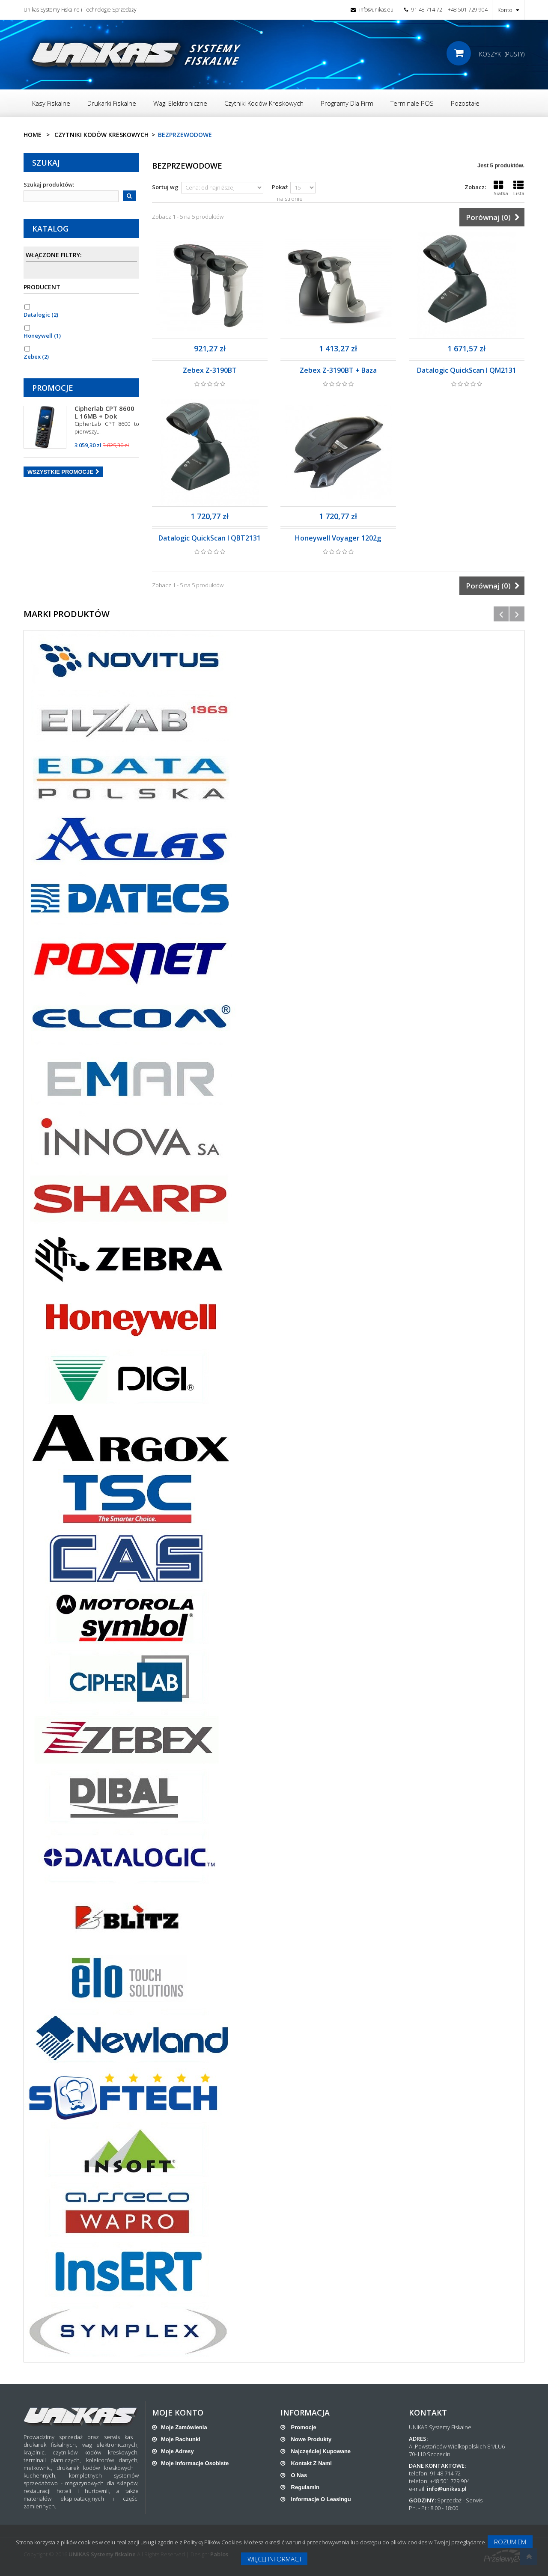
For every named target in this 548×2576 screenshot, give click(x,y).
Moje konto (177, 2412)
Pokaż (280, 187)
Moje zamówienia (184, 2427)
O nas (298, 2475)
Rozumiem (510, 2541)
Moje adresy (177, 2451)
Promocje (52, 388)
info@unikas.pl (447, 2489)
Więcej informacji (274, 2559)
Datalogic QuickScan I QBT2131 (209, 538)
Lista (518, 188)
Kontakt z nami (310, 2463)
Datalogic (41, 314)
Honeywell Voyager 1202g (338, 538)
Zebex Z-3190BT (210, 370)
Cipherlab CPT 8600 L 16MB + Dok (104, 412)
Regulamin (304, 2487)
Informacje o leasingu (320, 2499)
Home (33, 135)
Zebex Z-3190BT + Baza (338, 370)
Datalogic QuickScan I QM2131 (466, 370)
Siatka (501, 188)
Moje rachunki (180, 2439)
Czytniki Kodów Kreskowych (101, 135)
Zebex (36, 356)
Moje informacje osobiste (195, 2463)
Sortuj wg (165, 187)
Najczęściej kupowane (320, 2451)
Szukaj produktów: (49, 184)
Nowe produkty (310, 2439)
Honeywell (42, 335)
